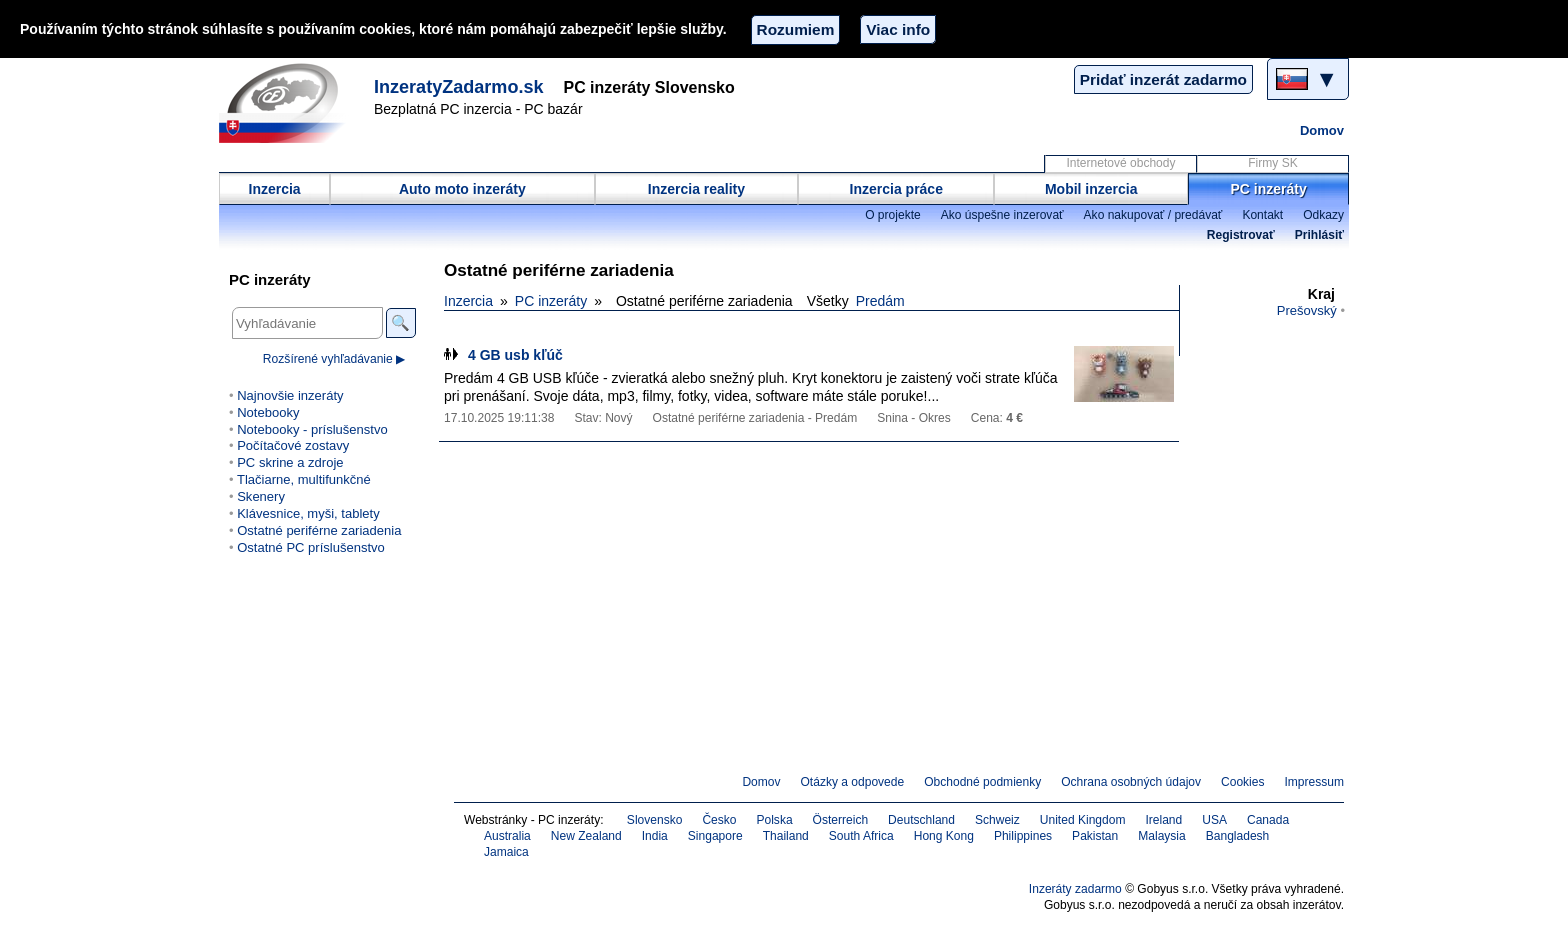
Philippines (1023, 836)
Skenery (261, 496)
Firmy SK (1272, 163)
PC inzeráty (1269, 189)
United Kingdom (1083, 820)
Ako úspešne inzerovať (1002, 215)
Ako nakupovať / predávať (1153, 215)
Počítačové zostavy (293, 445)
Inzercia (275, 189)
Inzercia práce (896, 189)
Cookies (1242, 782)
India (655, 836)
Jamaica (506, 852)
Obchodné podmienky (982, 782)
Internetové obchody (1120, 163)
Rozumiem (796, 29)
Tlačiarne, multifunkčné (304, 479)
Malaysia (1161, 836)
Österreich (841, 820)
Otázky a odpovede (853, 782)
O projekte (893, 215)
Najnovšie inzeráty (290, 395)
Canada (1268, 820)
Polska (774, 820)
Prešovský (1307, 310)
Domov (1322, 130)
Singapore (715, 836)
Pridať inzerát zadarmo (1163, 79)
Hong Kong (944, 836)
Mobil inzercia (1091, 189)
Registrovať (1241, 235)
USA (1214, 820)
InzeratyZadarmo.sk (459, 87)
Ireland (1163, 820)
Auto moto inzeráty (462, 189)
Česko (719, 820)
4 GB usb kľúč (515, 355)
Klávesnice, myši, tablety (308, 513)
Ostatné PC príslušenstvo (311, 547)
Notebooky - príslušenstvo (312, 429)
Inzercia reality (696, 189)
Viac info (898, 29)
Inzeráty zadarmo (1075, 889)
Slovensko (655, 820)
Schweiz (997, 820)
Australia (507, 836)
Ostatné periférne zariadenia (319, 530)
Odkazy (1323, 215)
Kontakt (1262, 215)
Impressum (1315, 782)
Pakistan (1095, 836)
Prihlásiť (1319, 235)
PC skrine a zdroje (290, 462)
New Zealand (586, 836)
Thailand (786, 836)
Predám (880, 301)
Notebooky (268, 412)
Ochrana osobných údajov (1131, 782)
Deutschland (921, 820)
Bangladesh (1238, 836)
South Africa (861, 836)
